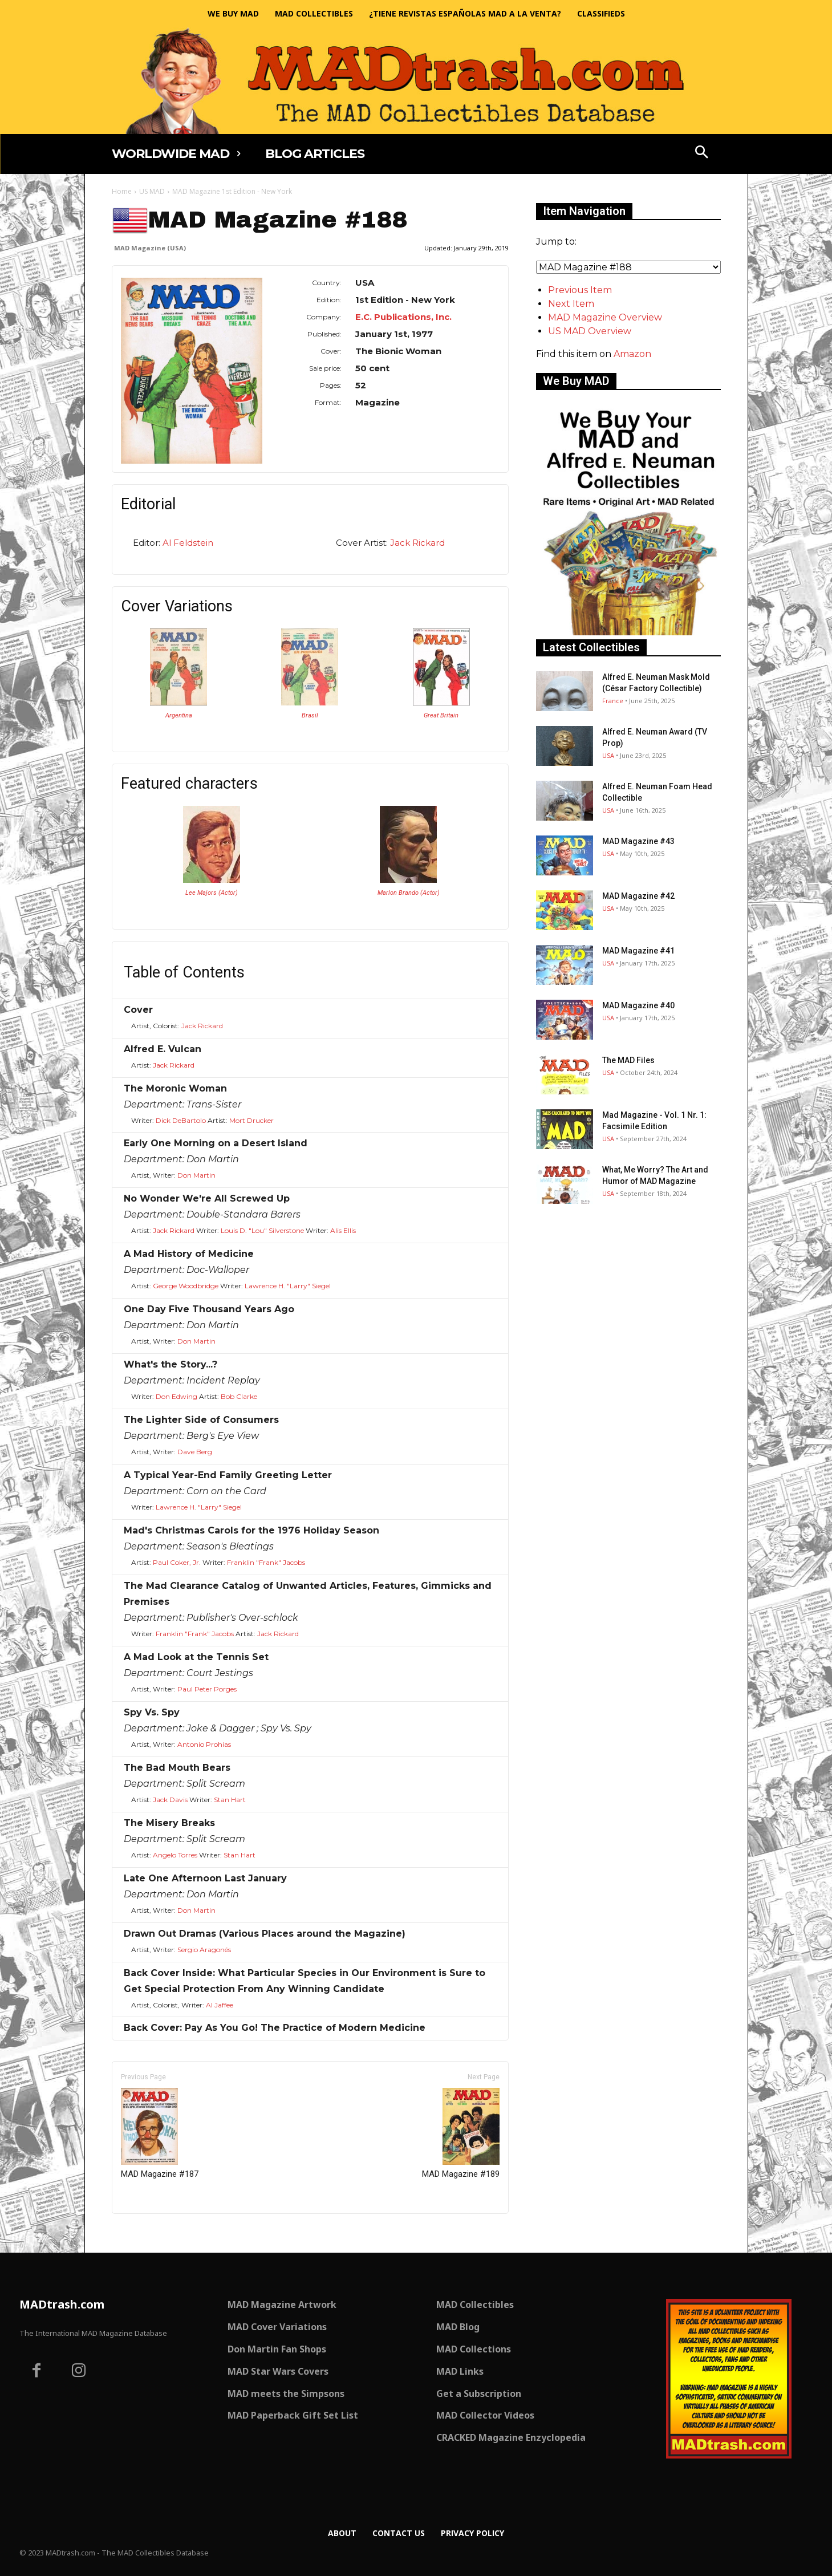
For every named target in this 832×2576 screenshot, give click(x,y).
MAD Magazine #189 (461, 2133)
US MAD (152, 191)
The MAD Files (628, 1060)
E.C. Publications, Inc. (403, 316)
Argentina (178, 715)
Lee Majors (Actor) (211, 892)
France (612, 700)
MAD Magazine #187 (159, 2133)
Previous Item (580, 290)
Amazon (632, 353)
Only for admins (151, 2233)
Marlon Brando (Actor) (409, 892)
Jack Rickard (417, 542)
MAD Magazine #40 (638, 1005)
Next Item (571, 303)
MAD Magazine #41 (638, 950)
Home (122, 191)
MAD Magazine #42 (638, 895)
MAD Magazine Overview (605, 317)
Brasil (310, 715)
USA (608, 755)
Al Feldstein (188, 542)
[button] (701, 153)
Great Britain (441, 715)
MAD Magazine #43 (638, 841)
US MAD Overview (589, 331)
